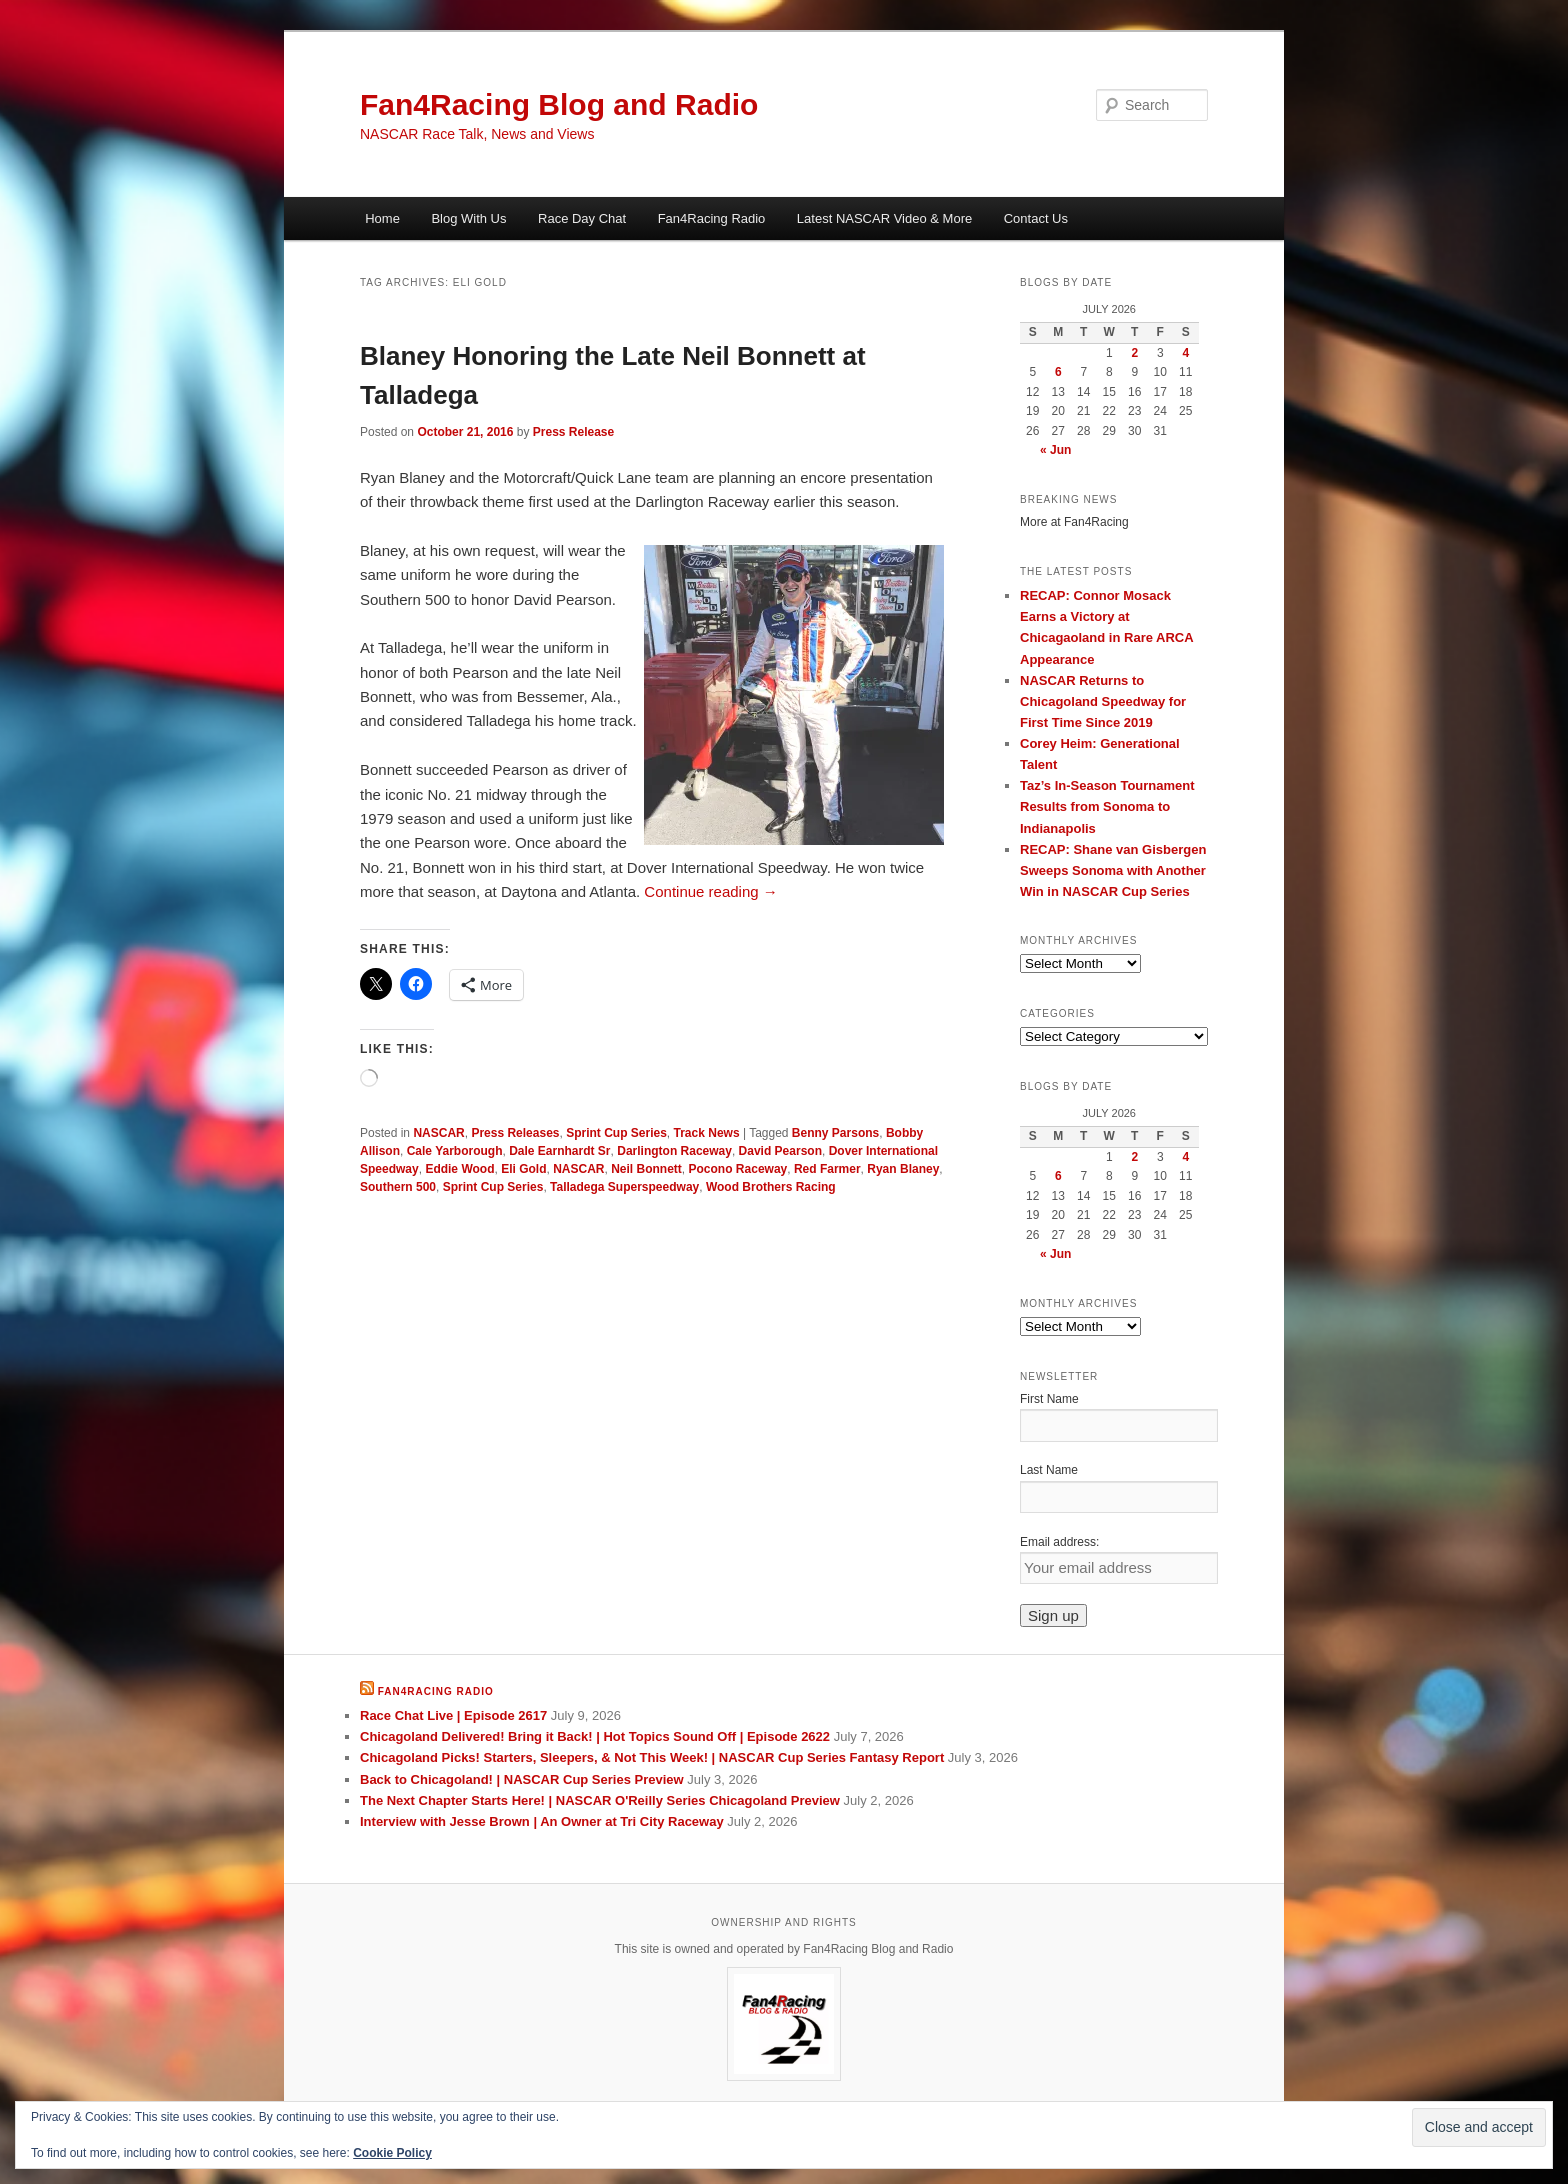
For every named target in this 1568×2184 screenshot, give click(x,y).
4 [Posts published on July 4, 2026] (1185, 353)
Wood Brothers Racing (771, 1187)
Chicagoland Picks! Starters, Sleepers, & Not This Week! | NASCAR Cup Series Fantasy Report (652, 1757)
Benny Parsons (835, 1133)
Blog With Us (468, 218)
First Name (1049, 1399)
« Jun (1055, 450)
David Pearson (780, 1151)
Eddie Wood (459, 1169)
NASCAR (438, 1133)
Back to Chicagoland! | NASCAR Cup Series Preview (522, 1779)
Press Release (573, 432)
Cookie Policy (392, 2153)
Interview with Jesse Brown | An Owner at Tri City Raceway (542, 1821)
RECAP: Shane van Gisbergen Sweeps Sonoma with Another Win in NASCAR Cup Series (1113, 870)
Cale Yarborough (455, 1151)
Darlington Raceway (674, 1151)
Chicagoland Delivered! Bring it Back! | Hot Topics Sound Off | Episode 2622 (595, 1736)
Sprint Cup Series (616, 1133)
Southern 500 (398, 1187)
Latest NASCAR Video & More (884, 218)
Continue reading (710, 891)
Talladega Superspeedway (624, 1187)
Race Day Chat (582, 218)
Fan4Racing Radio (712, 218)
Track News (707, 1133)
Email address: (1059, 1542)
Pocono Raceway (738, 1169)
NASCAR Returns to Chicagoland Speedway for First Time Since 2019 (1103, 701)
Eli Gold (523, 1169)
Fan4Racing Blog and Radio (559, 104)
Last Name (1049, 1470)
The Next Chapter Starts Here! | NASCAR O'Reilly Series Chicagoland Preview (600, 1800)
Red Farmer (827, 1169)
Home (382, 218)
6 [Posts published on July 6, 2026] (1058, 372)
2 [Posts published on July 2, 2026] (1134, 353)
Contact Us (1036, 218)
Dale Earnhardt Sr (559, 1151)
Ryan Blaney (903, 1169)
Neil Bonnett (646, 1169)
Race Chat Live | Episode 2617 (453, 1715)
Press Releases (515, 1133)
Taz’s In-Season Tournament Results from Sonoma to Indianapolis (1107, 806)
